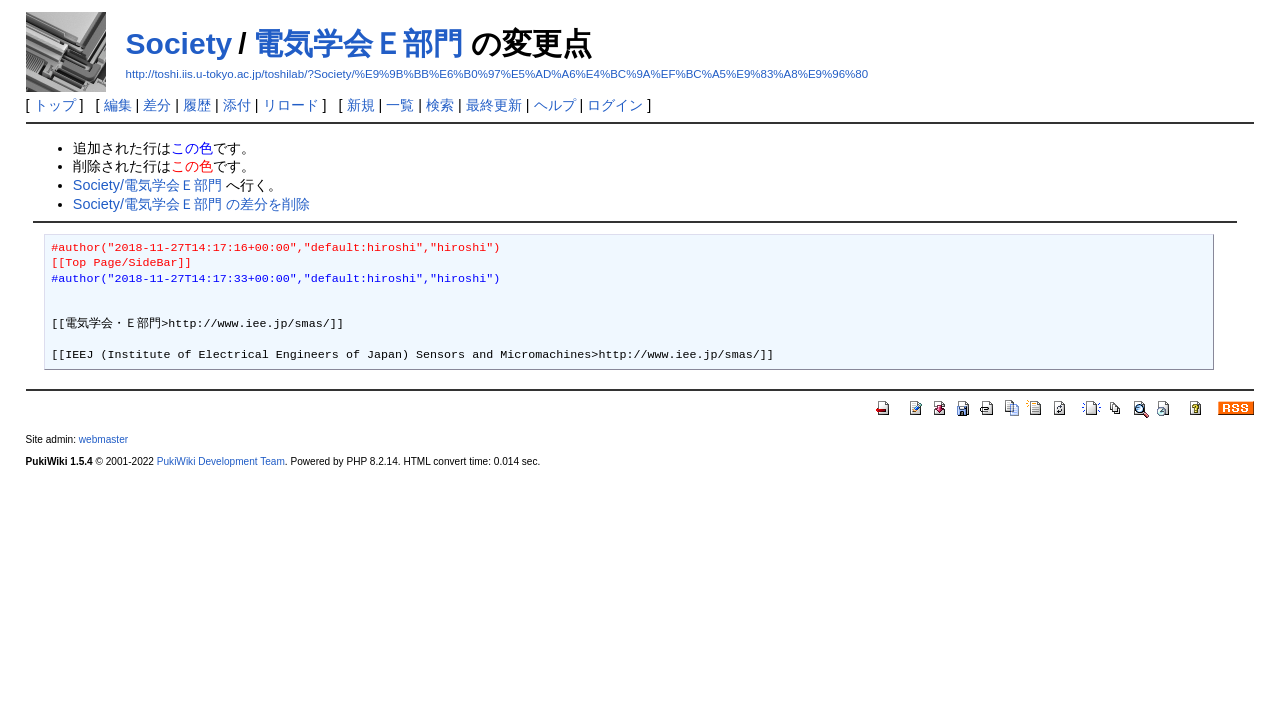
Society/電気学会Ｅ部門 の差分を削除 (191, 204)
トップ (55, 105)
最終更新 (494, 105)
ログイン (615, 105)
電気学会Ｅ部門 (358, 43)
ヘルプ (555, 105)
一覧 (400, 105)
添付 (237, 105)
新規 (361, 105)
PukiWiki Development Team (221, 461)
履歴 (197, 105)
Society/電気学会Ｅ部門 (147, 185)
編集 (118, 105)
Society (179, 43)
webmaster (103, 439)
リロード (291, 105)
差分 (157, 105)
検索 (440, 105)
